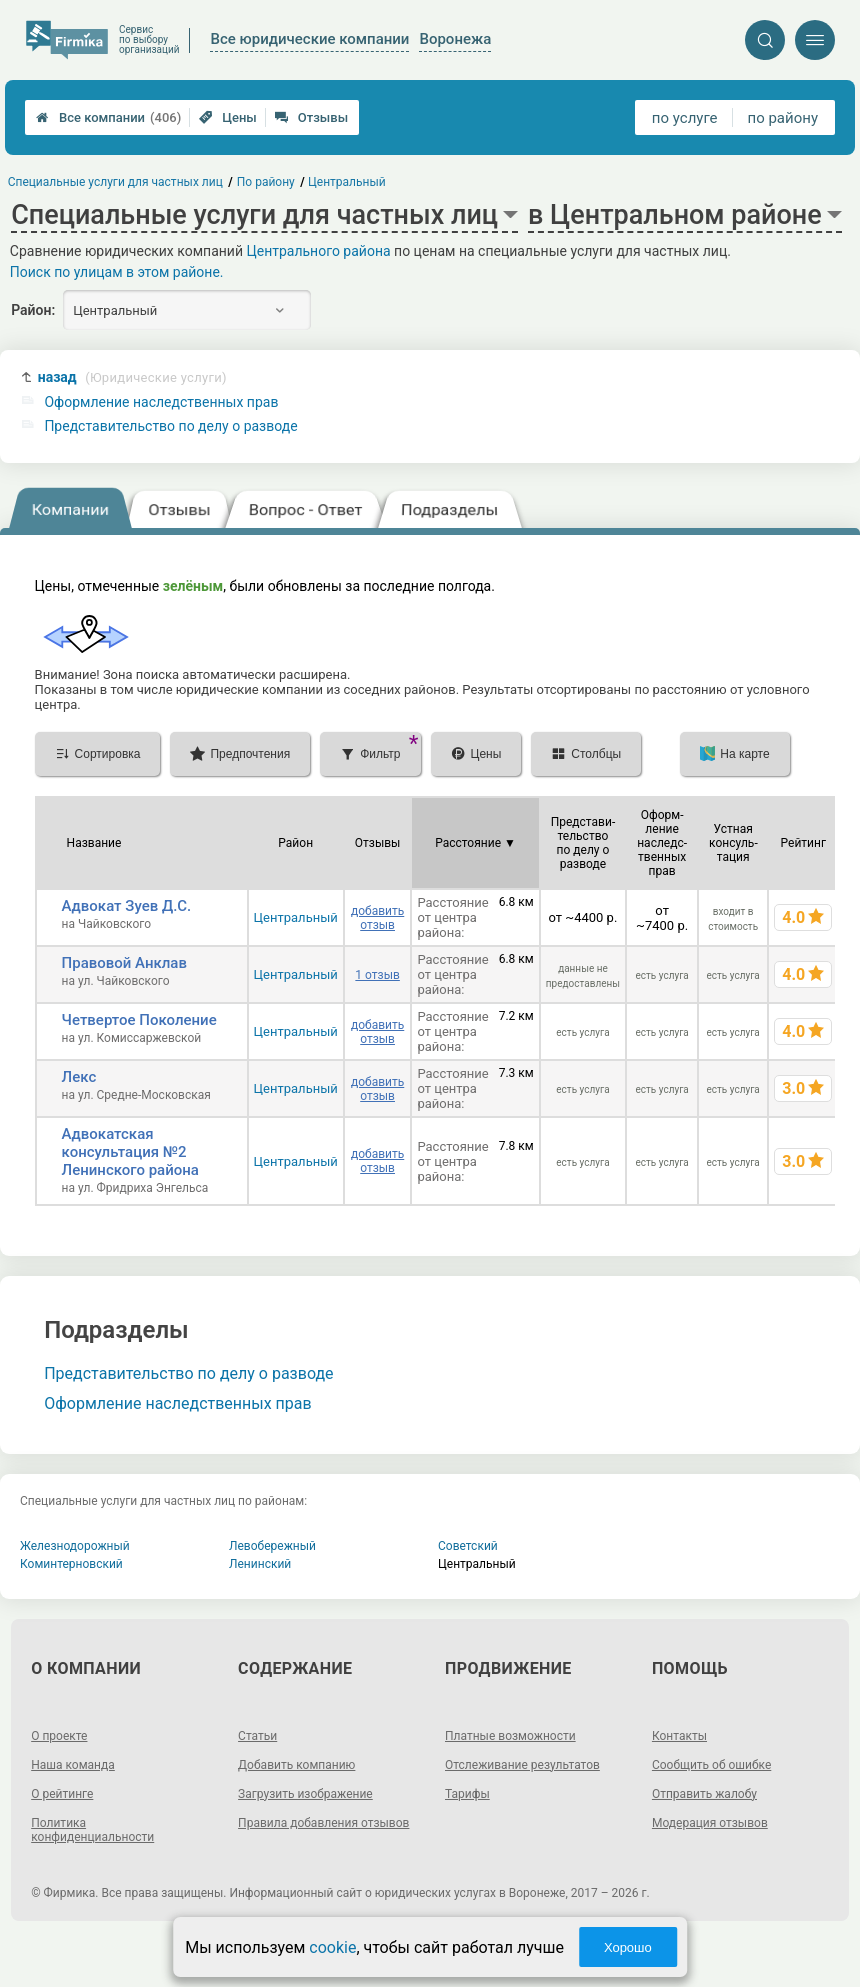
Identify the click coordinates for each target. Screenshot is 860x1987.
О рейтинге (62, 1794)
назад (132, 377)
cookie (332, 1947)
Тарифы (467, 1794)
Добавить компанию (296, 1765)
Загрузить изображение (305, 1794)
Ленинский (260, 1564)
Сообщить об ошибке (711, 1765)
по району (783, 118)
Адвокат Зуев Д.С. (127, 906)
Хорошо (628, 1947)
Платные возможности (510, 1736)
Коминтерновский (71, 1564)
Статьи (257, 1736)
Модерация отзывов (710, 1823)
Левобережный (272, 1546)
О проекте (59, 1736)
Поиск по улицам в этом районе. (117, 272)
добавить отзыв (377, 918)
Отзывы (311, 117)
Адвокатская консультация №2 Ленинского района (130, 1152)
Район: (33, 310)
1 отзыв (377, 975)
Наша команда (73, 1765)
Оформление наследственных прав (161, 402)
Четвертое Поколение (139, 1020)
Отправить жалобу (704, 1794)
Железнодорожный (75, 1546)
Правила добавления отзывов (323, 1823)
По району (266, 182)
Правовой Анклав (124, 963)
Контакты (679, 1736)
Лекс (79, 1077)
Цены (228, 117)
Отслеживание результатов (522, 1765)
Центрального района (318, 251)
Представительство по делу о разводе (170, 426)
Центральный (296, 917)
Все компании (108, 117)
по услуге (685, 118)
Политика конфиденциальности (92, 1830)
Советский (468, 1546)
